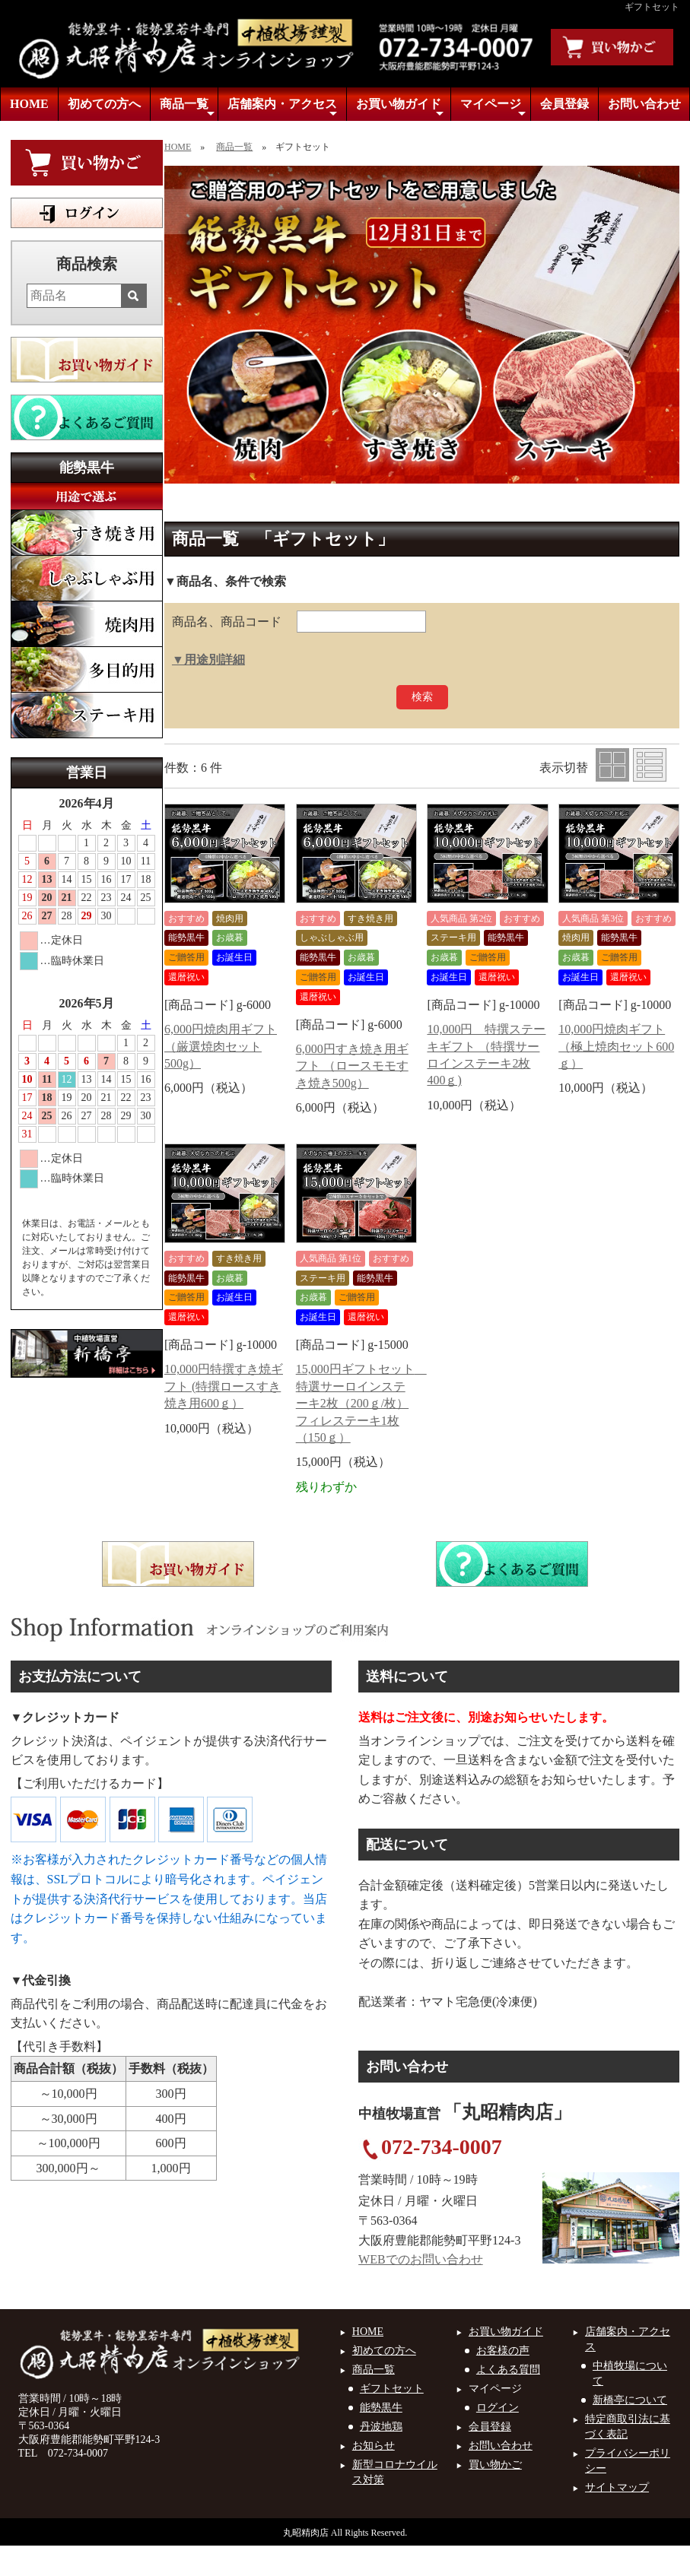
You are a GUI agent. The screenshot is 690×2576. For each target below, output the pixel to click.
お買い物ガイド (400, 108)
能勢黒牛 (381, 2407)
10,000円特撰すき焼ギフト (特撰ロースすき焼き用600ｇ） (223, 1386)
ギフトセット (392, 2388)
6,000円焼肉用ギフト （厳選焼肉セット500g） (220, 1046)
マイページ (493, 108)
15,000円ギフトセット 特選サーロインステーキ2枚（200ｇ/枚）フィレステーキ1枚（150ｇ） (361, 1403)
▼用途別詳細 (208, 659)
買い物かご (495, 2464)
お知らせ (373, 2445)
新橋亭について (630, 2400)
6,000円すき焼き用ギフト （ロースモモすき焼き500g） (352, 1066)
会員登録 (564, 103)
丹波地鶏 (381, 2426)
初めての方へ (104, 103)
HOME (29, 103)
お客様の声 (502, 2350)
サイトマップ (617, 2487)
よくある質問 (508, 2369)
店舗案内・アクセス (282, 108)
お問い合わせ (644, 103)
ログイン (497, 2407)
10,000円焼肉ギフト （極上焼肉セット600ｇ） (616, 1046)
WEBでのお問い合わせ (420, 2259)
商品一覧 (187, 108)
